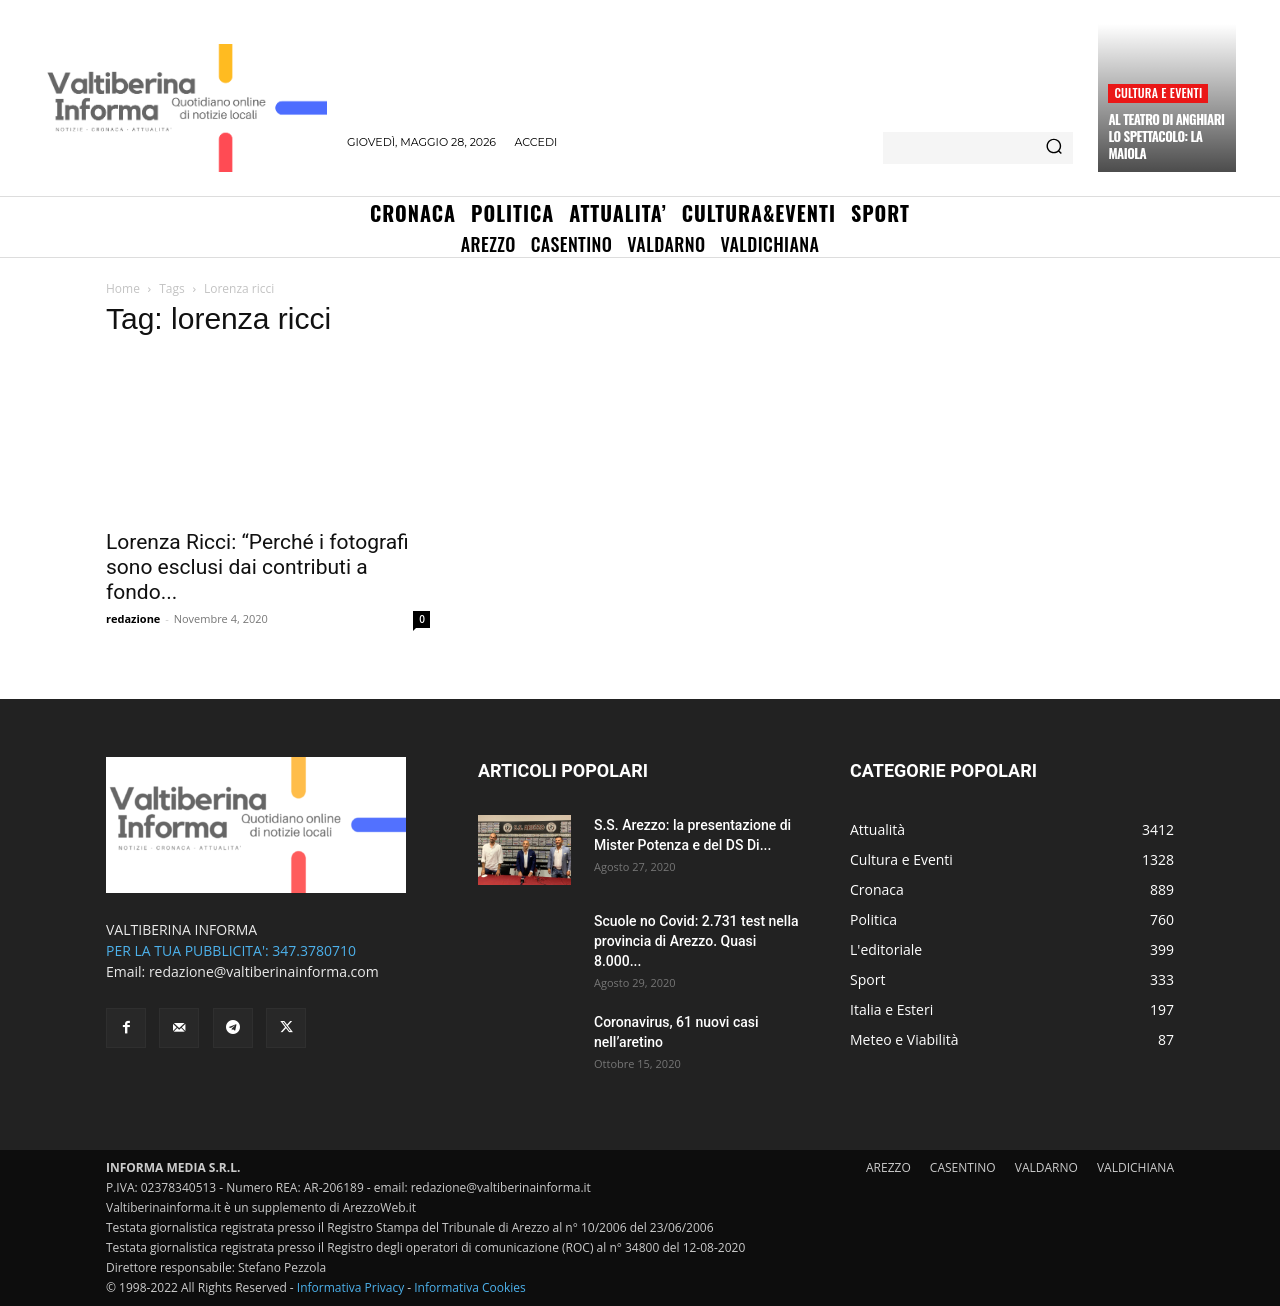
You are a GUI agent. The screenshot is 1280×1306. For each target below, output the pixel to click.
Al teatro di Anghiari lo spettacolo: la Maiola (1166, 136)
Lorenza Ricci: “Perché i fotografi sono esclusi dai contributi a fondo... (257, 567)
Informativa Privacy (350, 1287)
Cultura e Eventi (1158, 92)
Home (123, 288)
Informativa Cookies (470, 1287)
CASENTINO (963, 1167)
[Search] (1054, 148)
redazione (133, 618)
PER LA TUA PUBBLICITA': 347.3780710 (231, 950)
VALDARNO (1046, 1167)
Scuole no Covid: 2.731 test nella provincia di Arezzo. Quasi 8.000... (696, 941)
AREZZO (888, 1167)
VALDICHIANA (1135, 1167)
